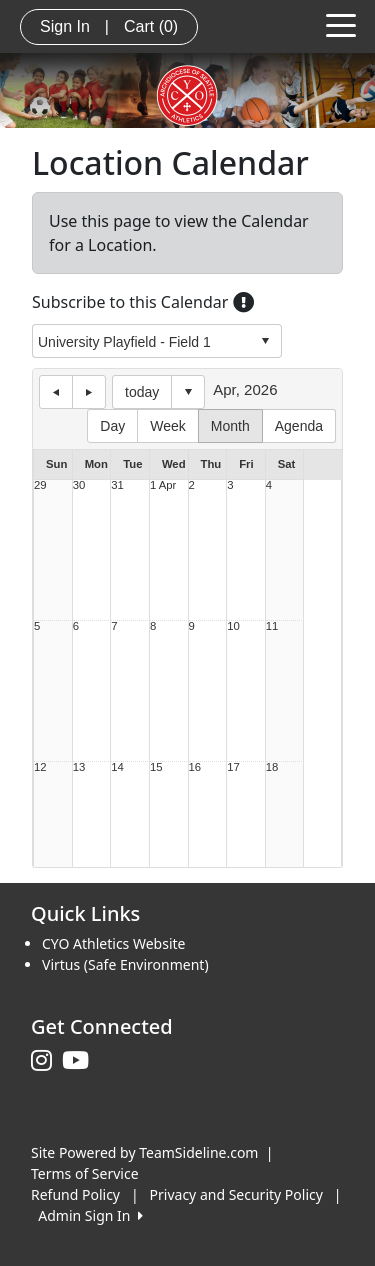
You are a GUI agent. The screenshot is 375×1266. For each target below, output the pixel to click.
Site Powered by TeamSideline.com (144, 1152)
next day (89, 392)
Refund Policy (75, 1194)
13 (79, 767)
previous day (56, 392)
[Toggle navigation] (341, 24)
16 (195, 767)
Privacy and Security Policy (236, 1194)
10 (233, 626)
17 (233, 767)
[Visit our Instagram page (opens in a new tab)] (46, 1061)
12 (40, 767)
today (142, 392)
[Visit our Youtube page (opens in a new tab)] (80, 1061)
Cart (151, 26)
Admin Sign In (90, 1215)
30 (79, 485)
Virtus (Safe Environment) (125, 964)
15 (156, 767)
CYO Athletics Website (113, 943)
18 (272, 767)
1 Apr (163, 485)
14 (117, 767)
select (265, 341)
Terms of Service (85, 1173)
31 (117, 485)
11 (272, 626)
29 (40, 485)
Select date (188, 392)
